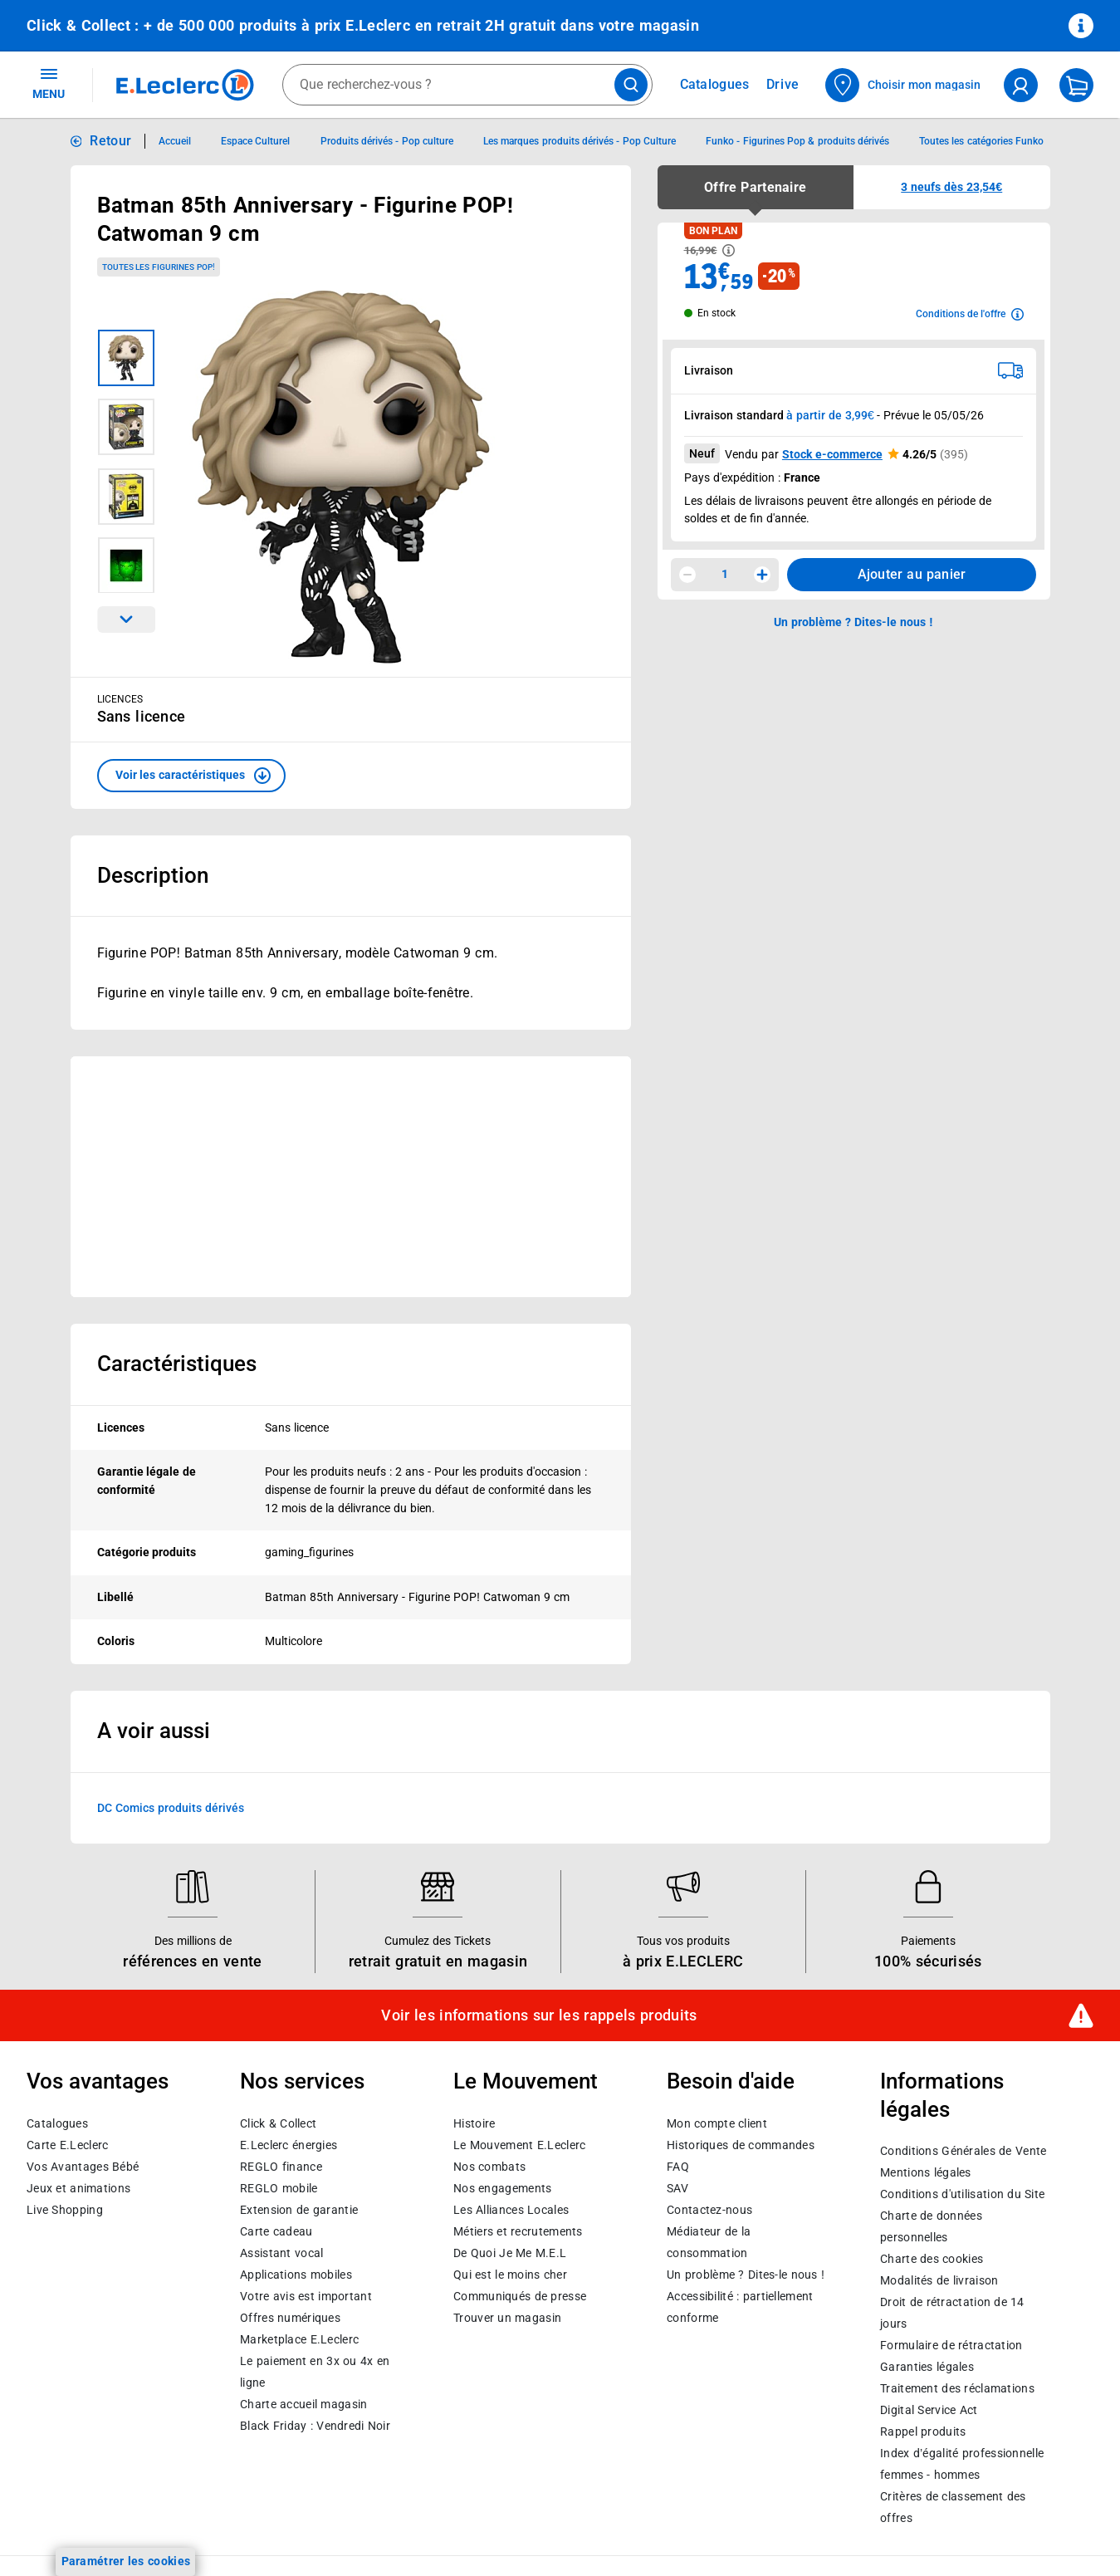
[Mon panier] (1076, 85)
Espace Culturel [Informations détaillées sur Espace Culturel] (255, 141)
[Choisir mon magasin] (903, 85)
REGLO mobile (279, 2187)
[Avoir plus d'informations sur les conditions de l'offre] (970, 314)
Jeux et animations (78, 2187)
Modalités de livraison (939, 2280)
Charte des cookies (931, 2258)
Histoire (474, 2122)
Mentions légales (925, 2172)
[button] (191, 775)
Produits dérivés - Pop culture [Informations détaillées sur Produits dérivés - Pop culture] (386, 141)
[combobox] (467, 84)
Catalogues (57, 2122)
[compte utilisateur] (1021, 85)
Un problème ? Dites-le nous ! (745, 2273)
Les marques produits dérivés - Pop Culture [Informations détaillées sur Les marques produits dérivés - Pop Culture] (579, 141)
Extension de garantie (299, 2209)
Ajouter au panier (912, 574)
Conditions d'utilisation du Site (962, 2194)
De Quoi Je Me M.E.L (509, 2252)
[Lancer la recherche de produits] (631, 84)
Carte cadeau (276, 2230)
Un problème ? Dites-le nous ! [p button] (853, 622)
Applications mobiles (296, 2273)
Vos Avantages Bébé (83, 2165)
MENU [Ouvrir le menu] (48, 83)
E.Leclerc (299, 2338)
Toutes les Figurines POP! (158, 267)
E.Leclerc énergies (288, 2144)
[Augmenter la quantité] (762, 574)
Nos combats (489, 2165)
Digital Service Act (929, 2410)
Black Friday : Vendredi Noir (315, 2425)
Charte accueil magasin (303, 2403)
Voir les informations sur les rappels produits (539, 2014)
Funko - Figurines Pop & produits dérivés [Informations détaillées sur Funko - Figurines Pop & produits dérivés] (797, 141)
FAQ (678, 2165)
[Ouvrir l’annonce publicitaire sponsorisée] (350, 1177)
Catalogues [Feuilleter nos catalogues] (715, 84)
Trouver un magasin (507, 2317)
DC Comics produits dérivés (170, 1807)
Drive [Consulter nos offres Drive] (783, 84)
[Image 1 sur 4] (126, 358)
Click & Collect (278, 2122)
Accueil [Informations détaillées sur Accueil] (175, 141)
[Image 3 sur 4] (126, 496)
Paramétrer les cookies (126, 2561)
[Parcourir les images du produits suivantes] (126, 619)
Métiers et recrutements (518, 2230)
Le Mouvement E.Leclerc (519, 2144)
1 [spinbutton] (724, 573)
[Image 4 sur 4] (126, 565)
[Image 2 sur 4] (126, 427)
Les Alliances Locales (511, 2209)
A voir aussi (153, 1730)
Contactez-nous (709, 2209)
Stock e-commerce (832, 454)
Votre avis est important (306, 2295)
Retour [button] (110, 141)
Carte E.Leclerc (67, 2144)
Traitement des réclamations (957, 2388)
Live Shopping (65, 2209)
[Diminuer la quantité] (687, 574)
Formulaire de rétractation (951, 2345)
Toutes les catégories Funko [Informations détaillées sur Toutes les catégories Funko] (981, 141)
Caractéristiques (177, 1363)
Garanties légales (927, 2366)
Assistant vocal (281, 2252)
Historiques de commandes (740, 2144)
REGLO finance (281, 2165)
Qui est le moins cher (510, 2273)
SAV (677, 2187)
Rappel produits (923, 2431)
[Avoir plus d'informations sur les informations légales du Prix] (728, 250)
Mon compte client (717, 2122)
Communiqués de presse (519, 2295)
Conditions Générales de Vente (963, 2150)
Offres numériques (290, 2317)
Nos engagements (502, 2187)
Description (152, 875)
